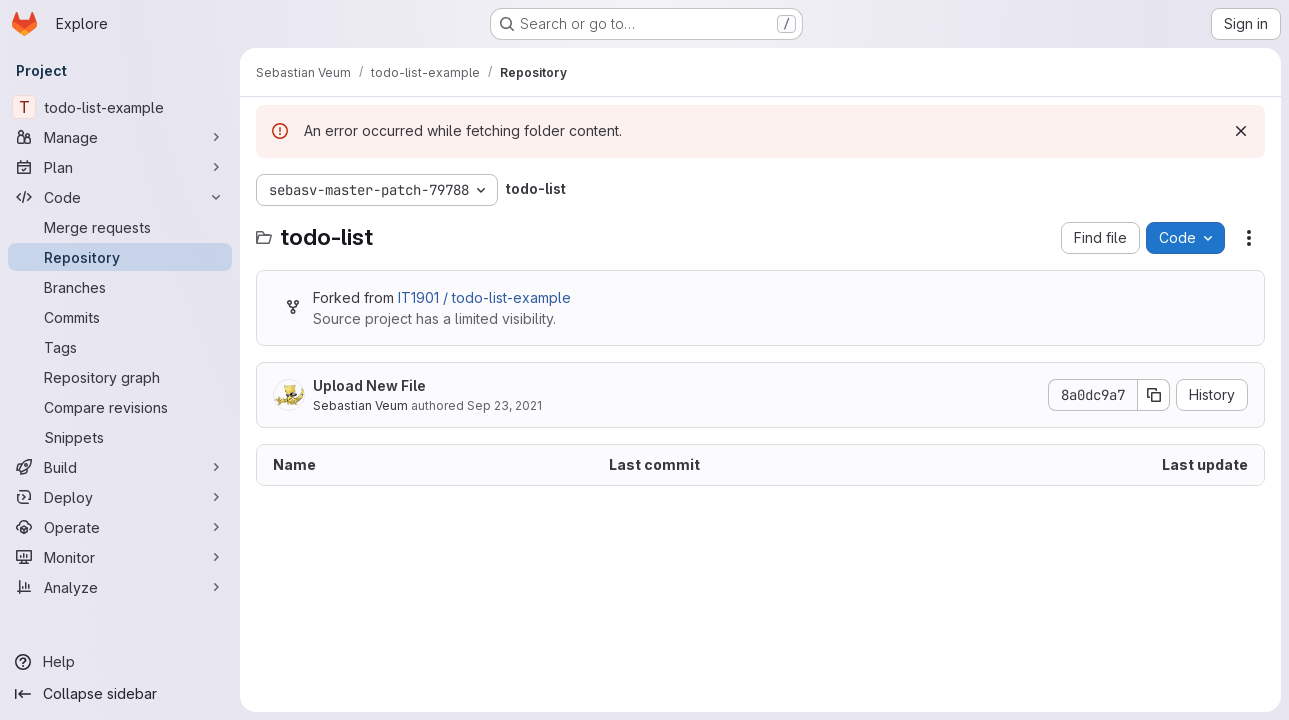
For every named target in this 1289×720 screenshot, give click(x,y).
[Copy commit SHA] (1154, 395)
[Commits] (120, 317)
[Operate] (120, 527)
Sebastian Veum (360, 405)
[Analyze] (120, 587)
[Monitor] (120, 557)
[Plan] (120, 167)
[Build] (120, 467)
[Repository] (120, 257)
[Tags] (120, 347)
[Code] (120, 197)
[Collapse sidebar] (120, 694)
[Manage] (120, 137)
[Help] (120, 662)
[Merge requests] (120, 227)
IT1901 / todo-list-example (484, 297)
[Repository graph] (120, 377)
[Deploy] (120, 497)
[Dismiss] (1241, 131)
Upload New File (369, 385)
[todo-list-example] (120, 107)
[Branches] (120, 287)
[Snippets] (120, 437)
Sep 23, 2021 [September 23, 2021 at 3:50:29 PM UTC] (504, 405)
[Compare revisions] (120, 407)
